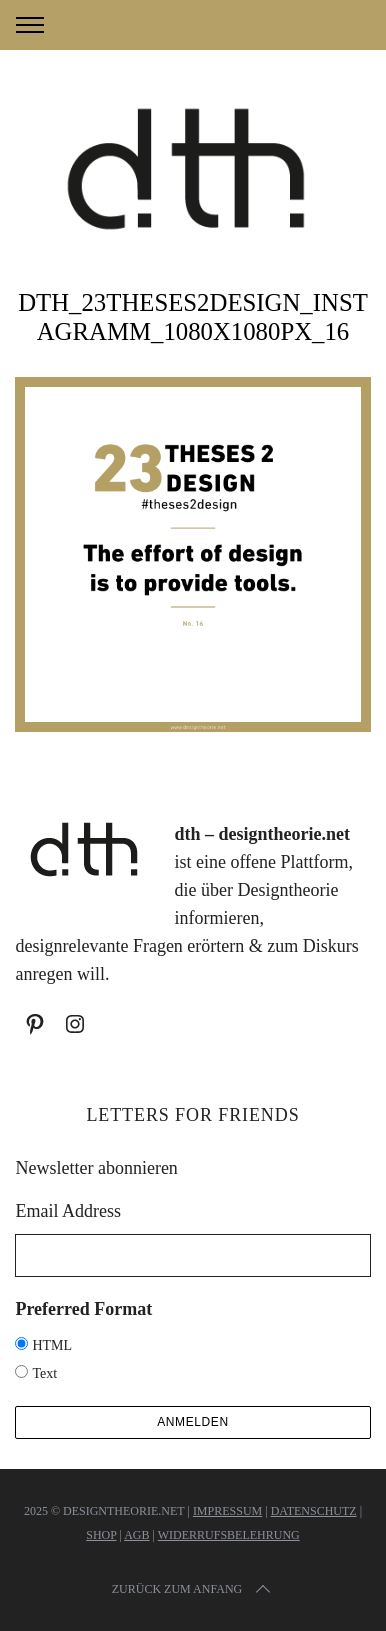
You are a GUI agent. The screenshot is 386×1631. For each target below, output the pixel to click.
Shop (101, 1535)
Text (44, 1373)
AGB (136, 1535)
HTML (52, 1345)
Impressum (227, 1511)
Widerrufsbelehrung (229, 1535)
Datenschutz (314, 1511)
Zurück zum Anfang (193, 1589)
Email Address (68, 1211)
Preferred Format (83, 1309)
